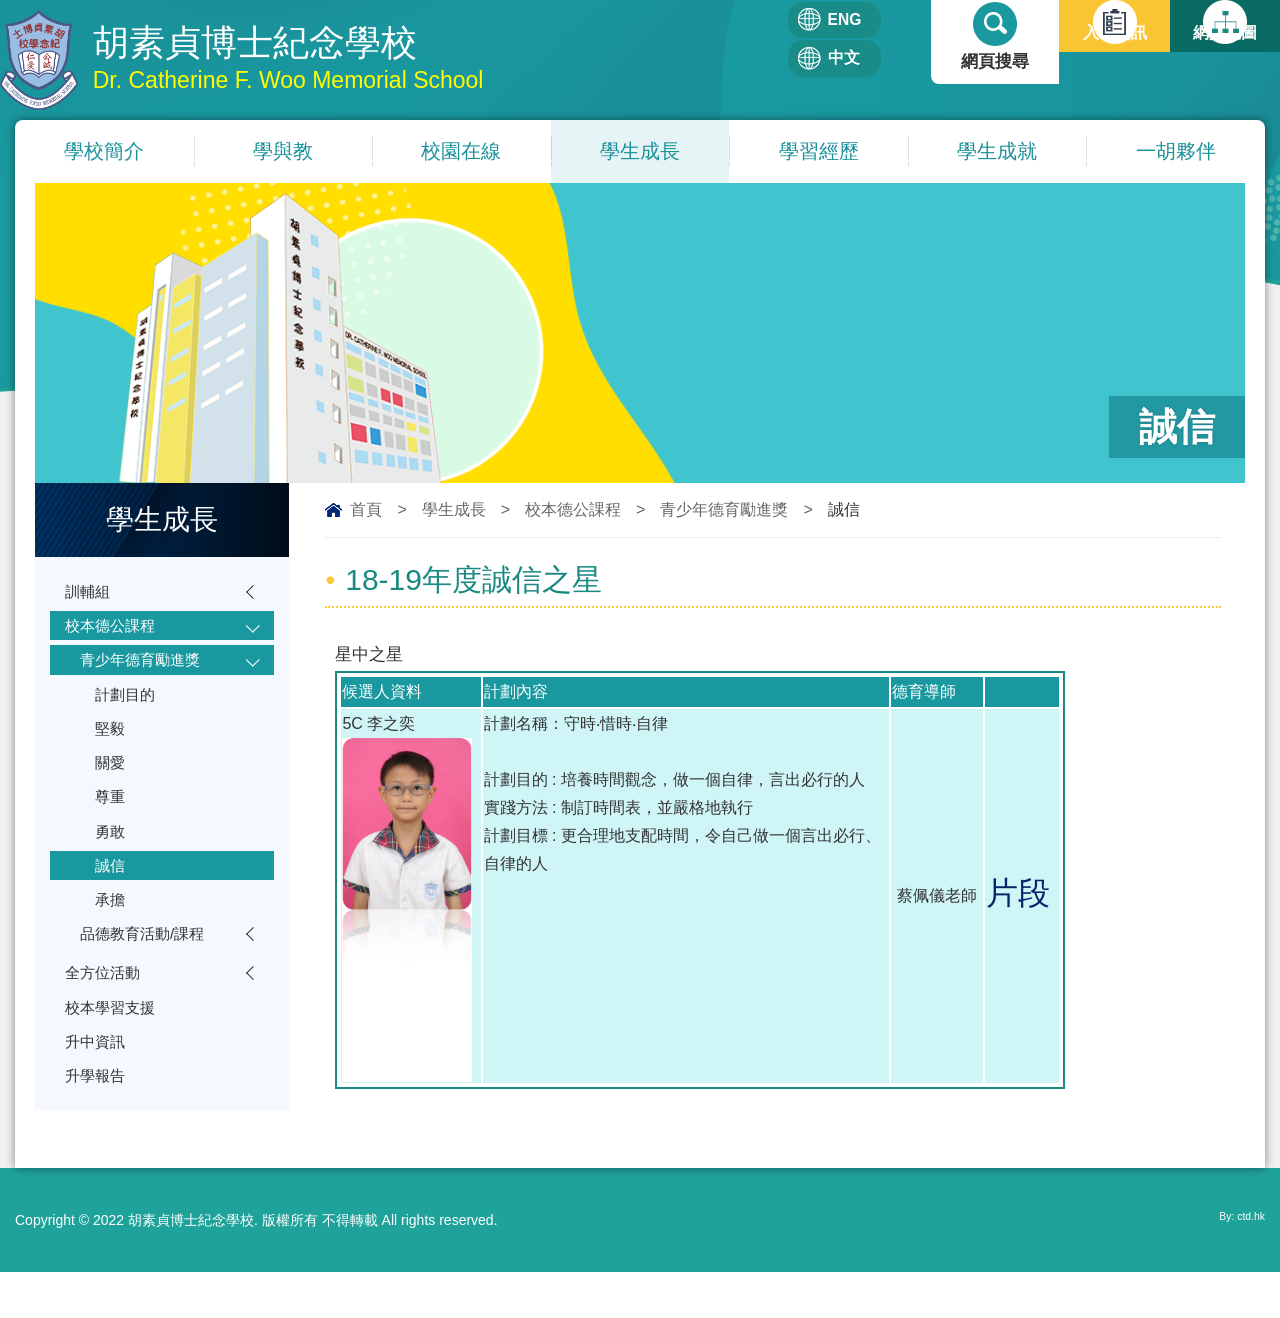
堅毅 (112, 751)
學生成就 (997, 153)
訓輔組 (90, 595)
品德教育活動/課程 (150, 985)
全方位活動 (107, 1029)
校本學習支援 (116, 1068)
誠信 (112, 907)
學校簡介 (104, 153)
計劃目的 (129, 712)
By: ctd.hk (1234, 1266)
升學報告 (99, 1146)
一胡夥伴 (1176, 153)
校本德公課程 (573, 511)
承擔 (112, 946)
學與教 (283, 153)
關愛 (112, 790)
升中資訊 (99, 1107)
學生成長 (640, 153)
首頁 (366, 511)
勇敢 (112, 868)
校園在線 (461, 153)
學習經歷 (819, 153)
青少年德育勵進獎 (724, 511)
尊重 (112, 829)
